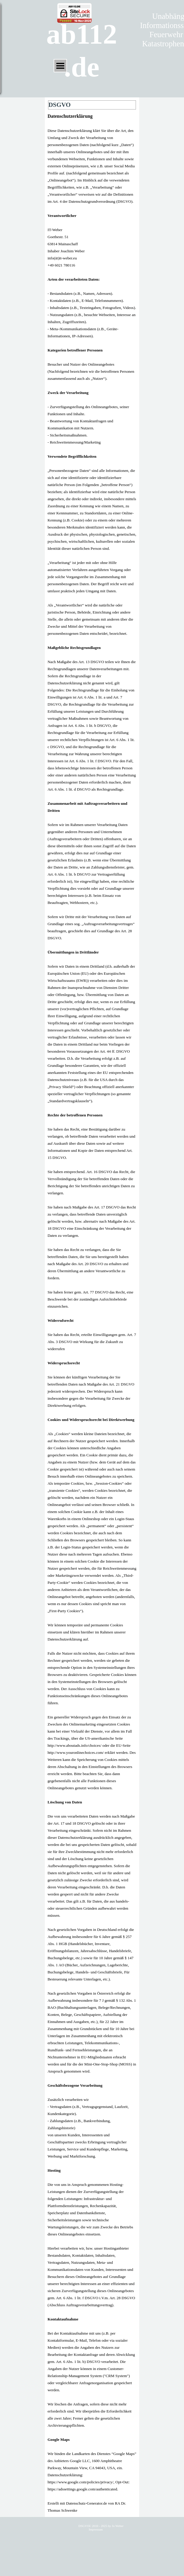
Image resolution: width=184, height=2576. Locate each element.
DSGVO (83, 2526)
